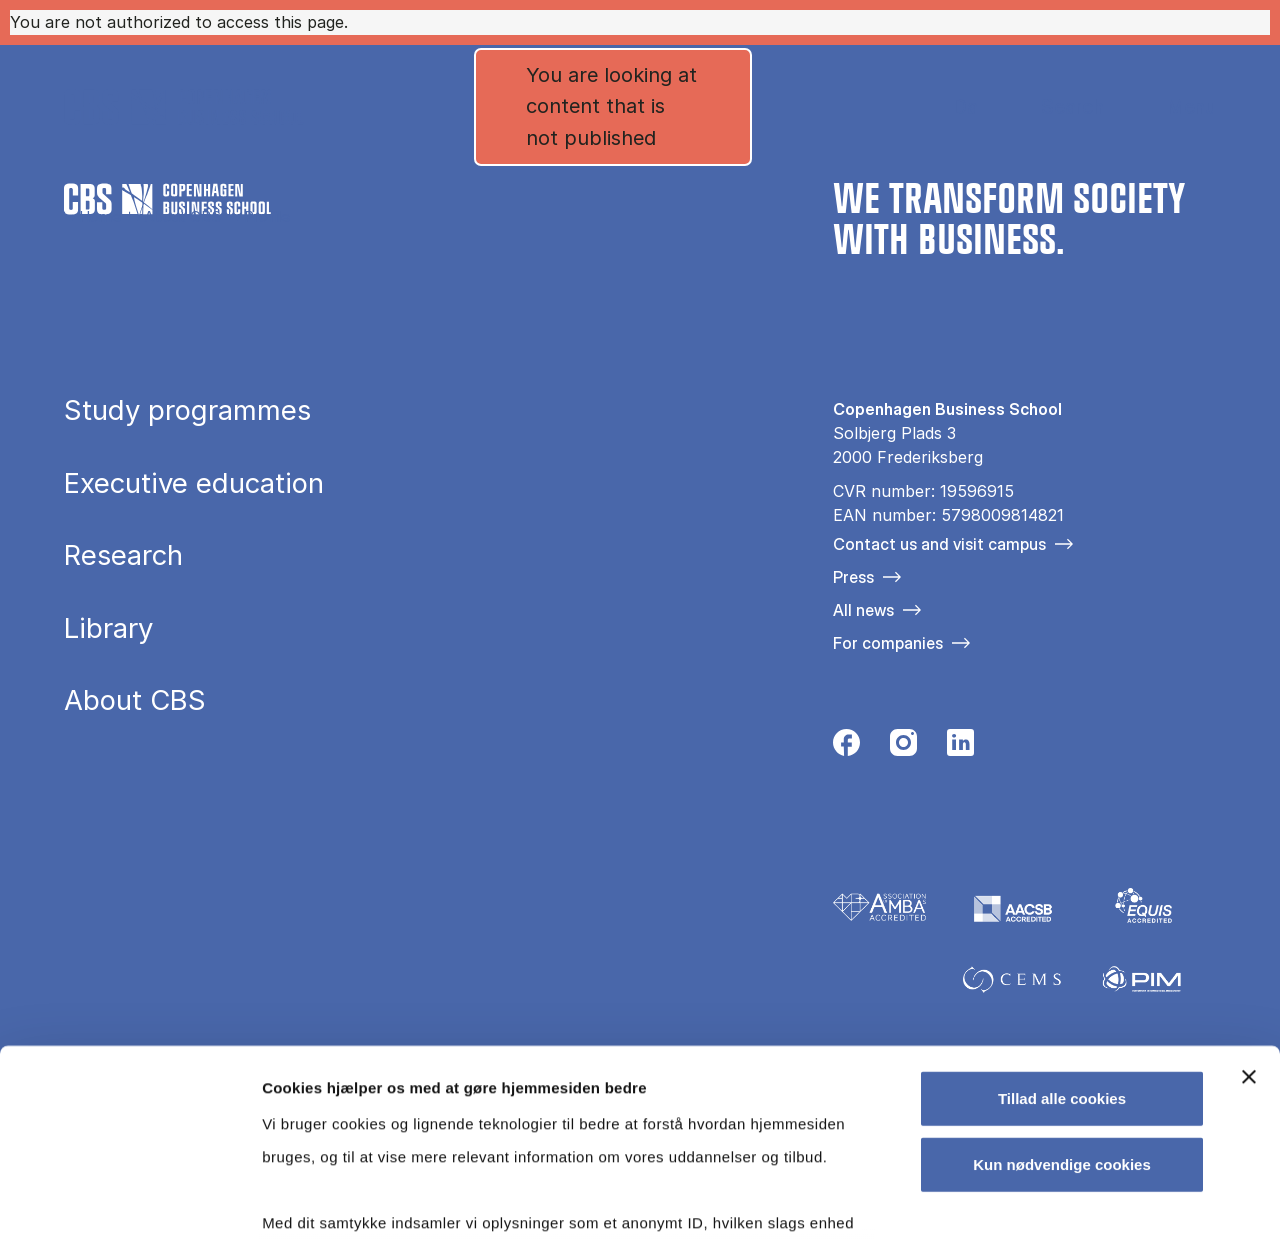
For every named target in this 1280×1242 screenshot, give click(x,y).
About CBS (182, 216)
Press (853, 577)
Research (123, 556)
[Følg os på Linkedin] (960, 748)
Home (100, 216)
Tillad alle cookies (1062, 936)
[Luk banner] (1249, 915)
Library (108, 629)
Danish (948, 107)
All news (863, 610)
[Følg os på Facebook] (846, 748)
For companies (888, 643)
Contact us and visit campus (939, 544)
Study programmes (187, 411)
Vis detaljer (1039, 1202)
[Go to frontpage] (184, 107)
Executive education (194, 484)
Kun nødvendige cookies (1062, 1001)
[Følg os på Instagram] (903, 748)
